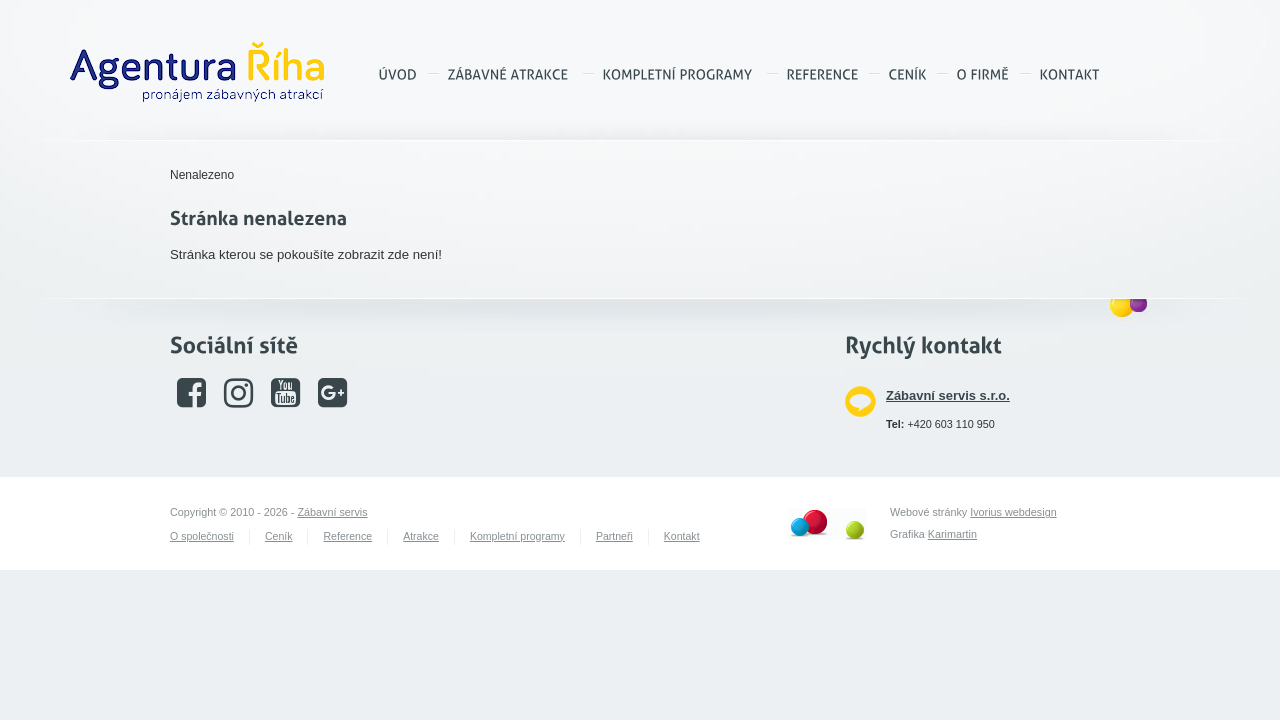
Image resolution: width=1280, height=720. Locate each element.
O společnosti (202, 536)
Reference (347, 536)
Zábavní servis (332, 512)
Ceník (279, 536)
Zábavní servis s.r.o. (948, 395)
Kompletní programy (517, 536)
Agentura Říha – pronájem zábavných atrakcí (197, 72)
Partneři (614, 536)
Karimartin (952, 534)
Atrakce (421, 536)
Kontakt (682, 536)
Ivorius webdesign (1013, 512)
